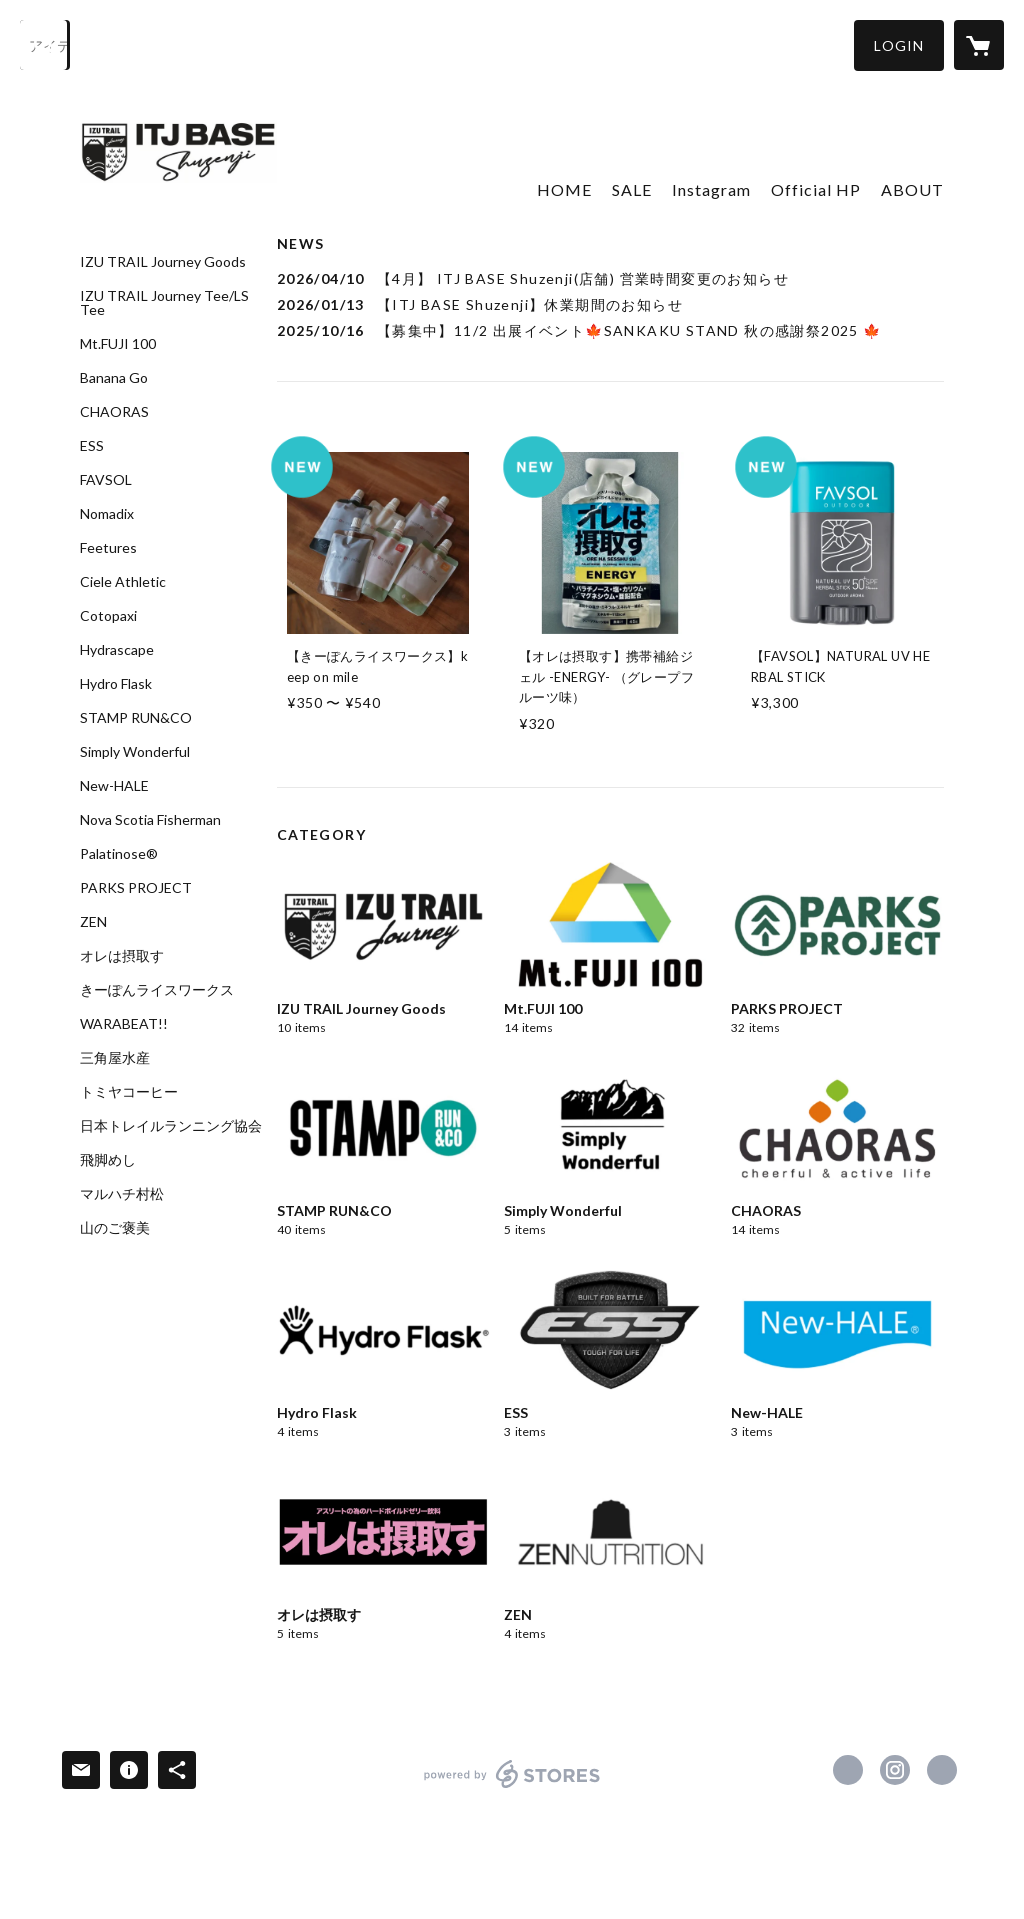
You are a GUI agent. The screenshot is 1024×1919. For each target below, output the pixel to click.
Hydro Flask (116, 684)
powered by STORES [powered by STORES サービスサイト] (512, 1787)
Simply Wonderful (135, 752)
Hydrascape (117, 650)
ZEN (93, 922)
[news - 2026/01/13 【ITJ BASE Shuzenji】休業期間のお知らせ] (610, 304)
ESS (92, 446)
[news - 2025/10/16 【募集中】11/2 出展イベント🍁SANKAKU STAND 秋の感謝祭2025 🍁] (610, 330)
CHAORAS (114, 412)
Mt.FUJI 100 (118, 344)
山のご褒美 (115, 1228)
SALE (632, 189)
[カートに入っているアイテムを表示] (979, 45)
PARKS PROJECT (136, 888)
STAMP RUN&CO (136, 718)
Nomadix (107, 514)
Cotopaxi (108, 616)
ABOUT (912, 189)
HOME (564, 189)
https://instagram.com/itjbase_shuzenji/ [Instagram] (895, 1770)
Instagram (711, 189)
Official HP (816, 189)
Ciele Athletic (123, 582)
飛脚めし (108, 1160)
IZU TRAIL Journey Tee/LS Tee (164, 303)
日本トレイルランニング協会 (171, 1126)
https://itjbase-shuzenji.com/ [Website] (942, 1770)
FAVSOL (106, 480)
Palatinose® (119, 854)
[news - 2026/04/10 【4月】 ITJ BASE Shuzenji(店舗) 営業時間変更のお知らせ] (610, 278)
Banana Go (114, 378)
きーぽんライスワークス (157, 990)
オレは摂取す (122, 956)
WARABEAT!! (124, 1024)
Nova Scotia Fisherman (150, 820)
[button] (899, 45)
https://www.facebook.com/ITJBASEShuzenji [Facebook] (848, 1770)
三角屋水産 (115, 1058)
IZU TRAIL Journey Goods (163, 262)
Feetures (108, 548)
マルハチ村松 (122, 1194)
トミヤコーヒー (129, 1092)
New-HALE (114, 786)
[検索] (45, 45)
